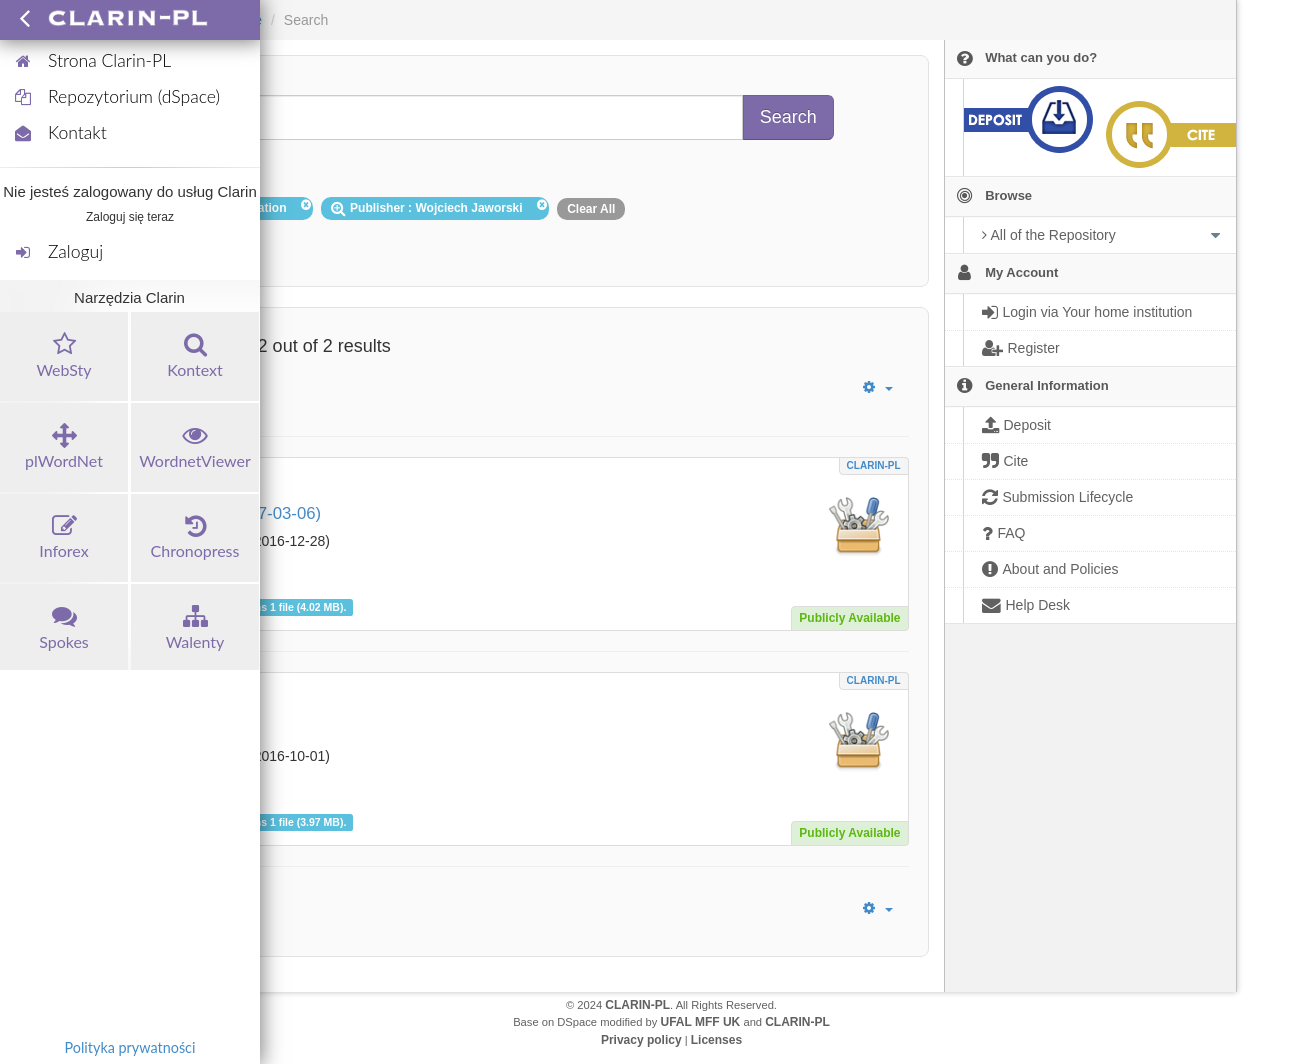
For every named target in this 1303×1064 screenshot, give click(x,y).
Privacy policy (641, 1040)
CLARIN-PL (874, 465)
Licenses (716, 1040)
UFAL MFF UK (701, 1022)
